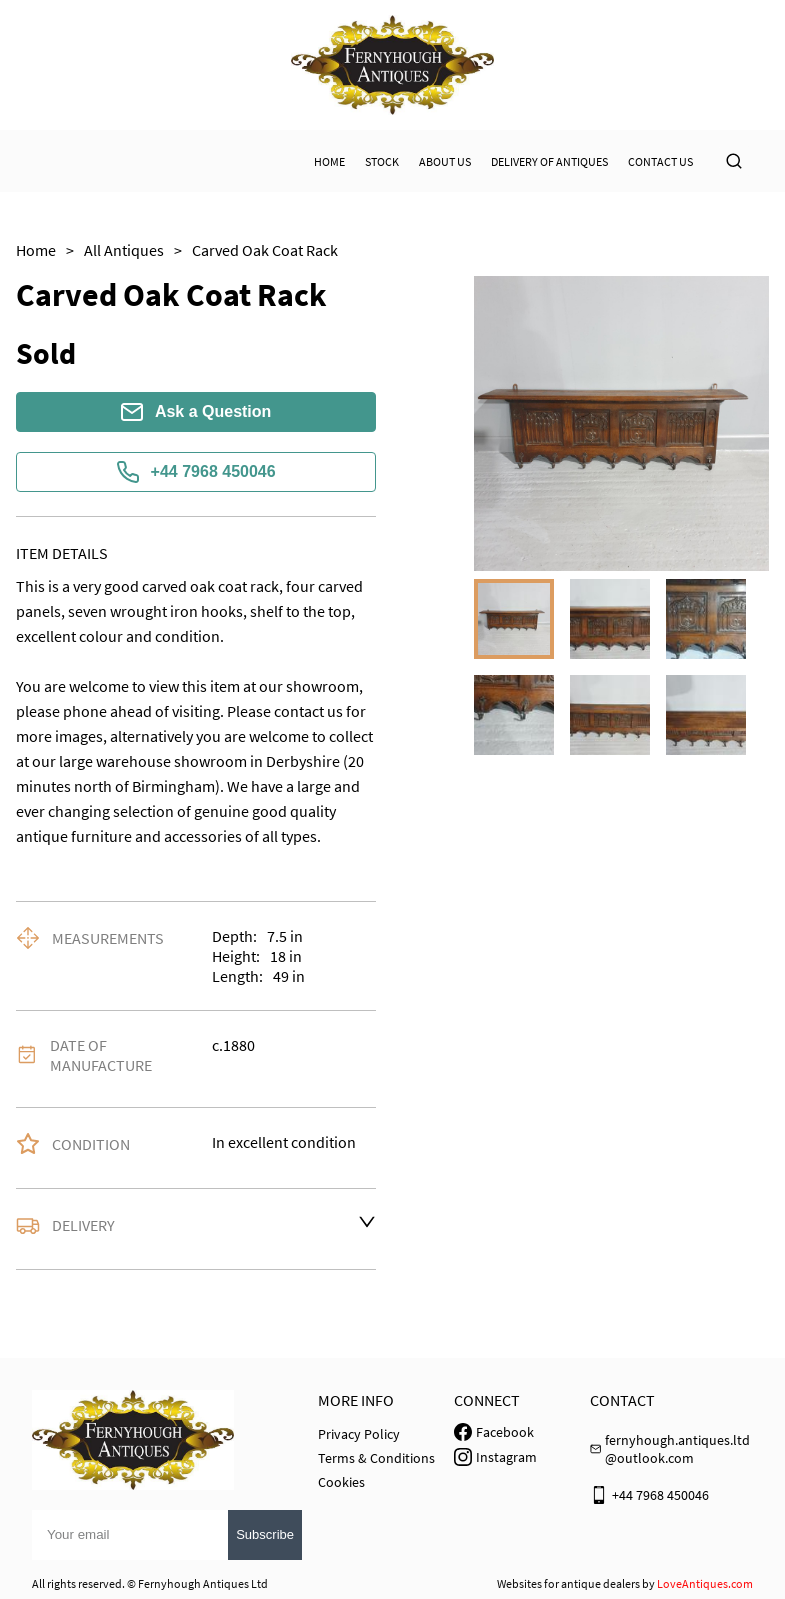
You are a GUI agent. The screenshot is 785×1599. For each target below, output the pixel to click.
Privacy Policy (359, 1434)
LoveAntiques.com (705, 1583)
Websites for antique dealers (568, 1583)
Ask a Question (196, 412)
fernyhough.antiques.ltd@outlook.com (677, 1449)
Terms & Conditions (376, 1458)
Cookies (341, 1482)
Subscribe (265, 1534)
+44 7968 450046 (196, 472)
